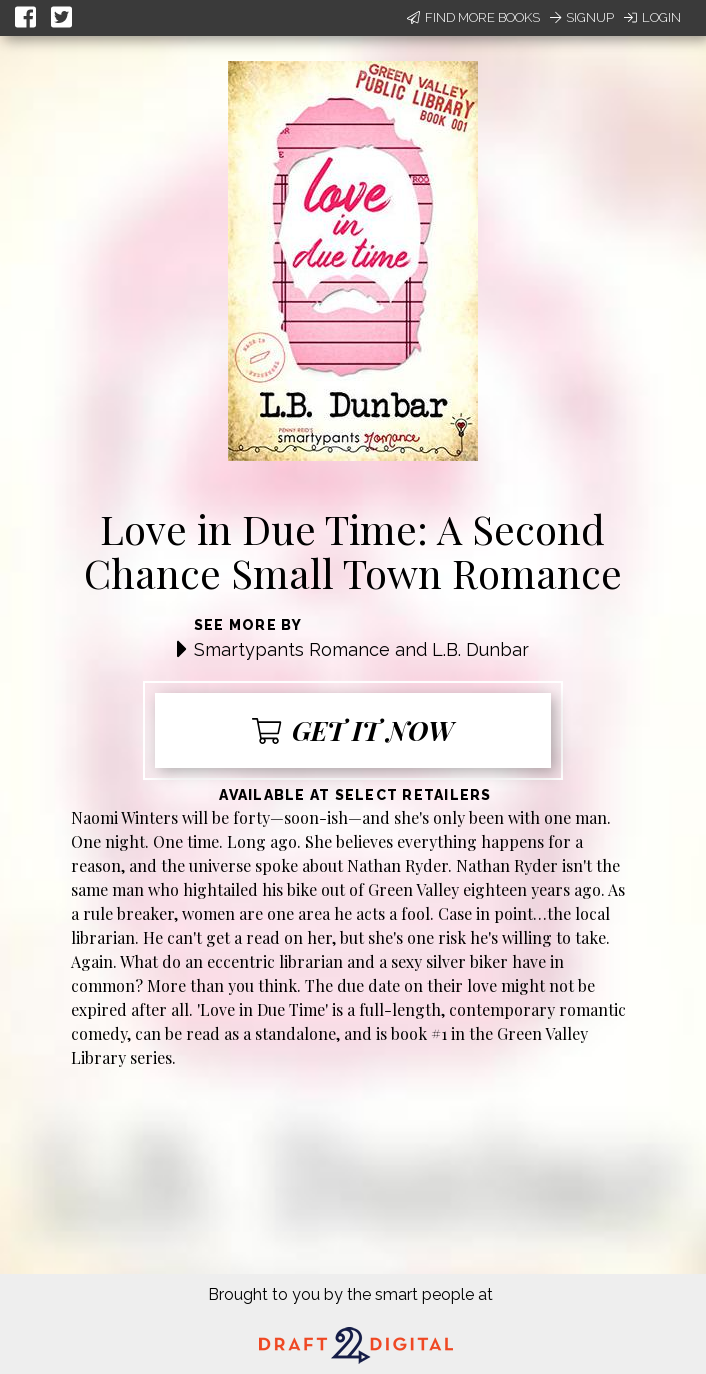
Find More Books (473, 17)
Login (652, 17)
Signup (582, 17)
